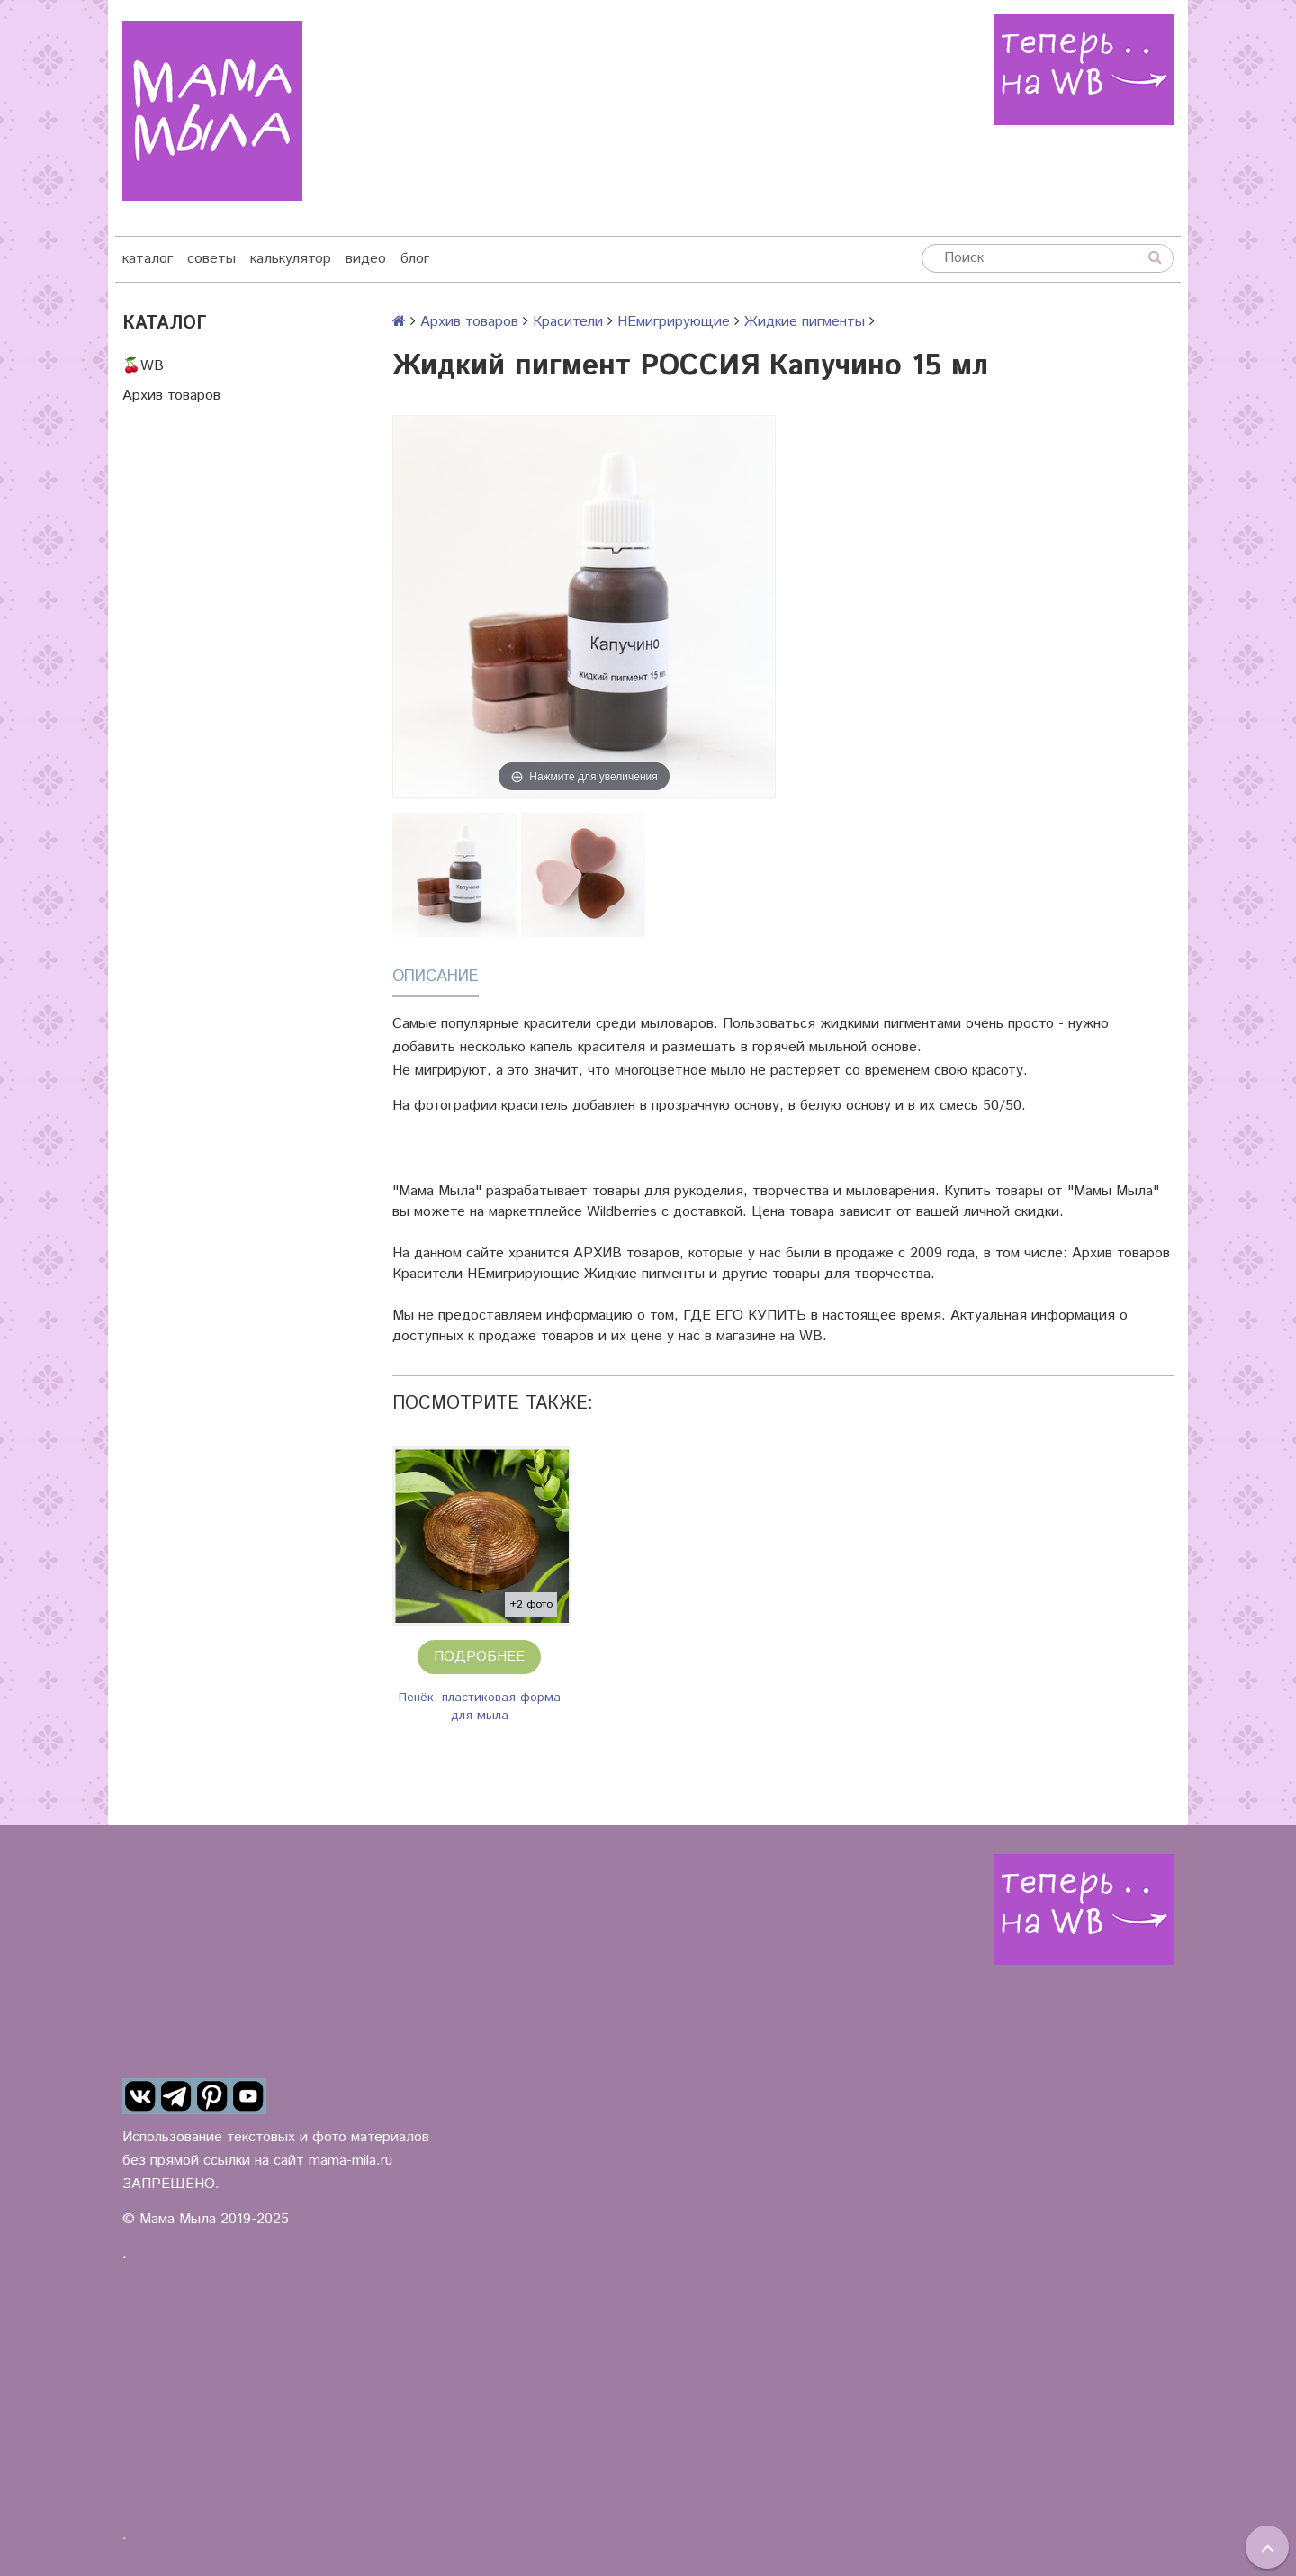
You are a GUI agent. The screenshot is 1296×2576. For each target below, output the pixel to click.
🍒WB (143, 366)
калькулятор (290, 258)
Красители (568, 321)
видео (366, 258)
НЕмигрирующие (673, 321)
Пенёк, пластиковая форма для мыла (480, 1707)
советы (211, 258)
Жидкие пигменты (804, 321)
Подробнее (479, 1656)
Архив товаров (171, 395)
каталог (147, 258)
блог (414, 258)
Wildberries (622, 1212)
